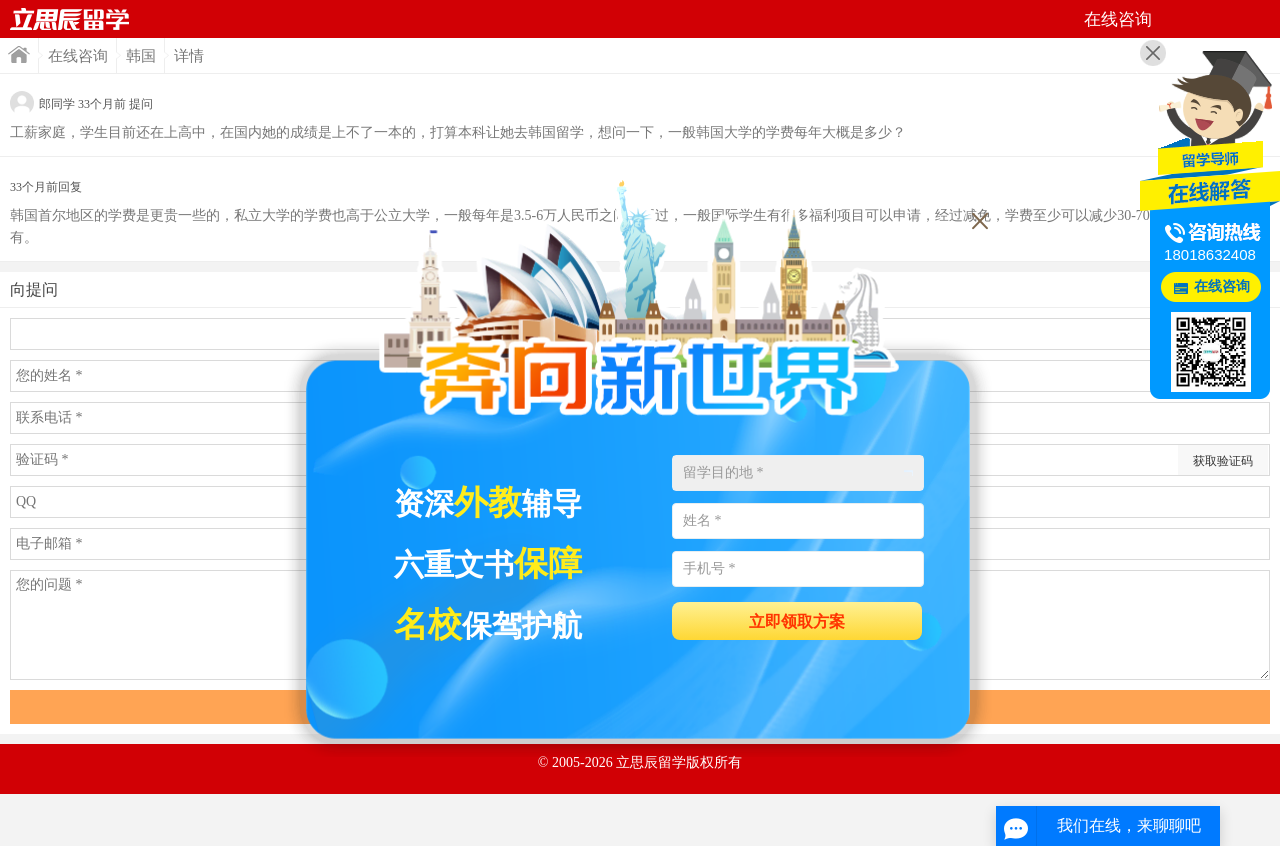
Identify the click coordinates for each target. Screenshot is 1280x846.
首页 (70, 19)
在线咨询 (78, 56)
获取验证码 (1223, 461)
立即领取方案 (797, 621)
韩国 (141, 56)
